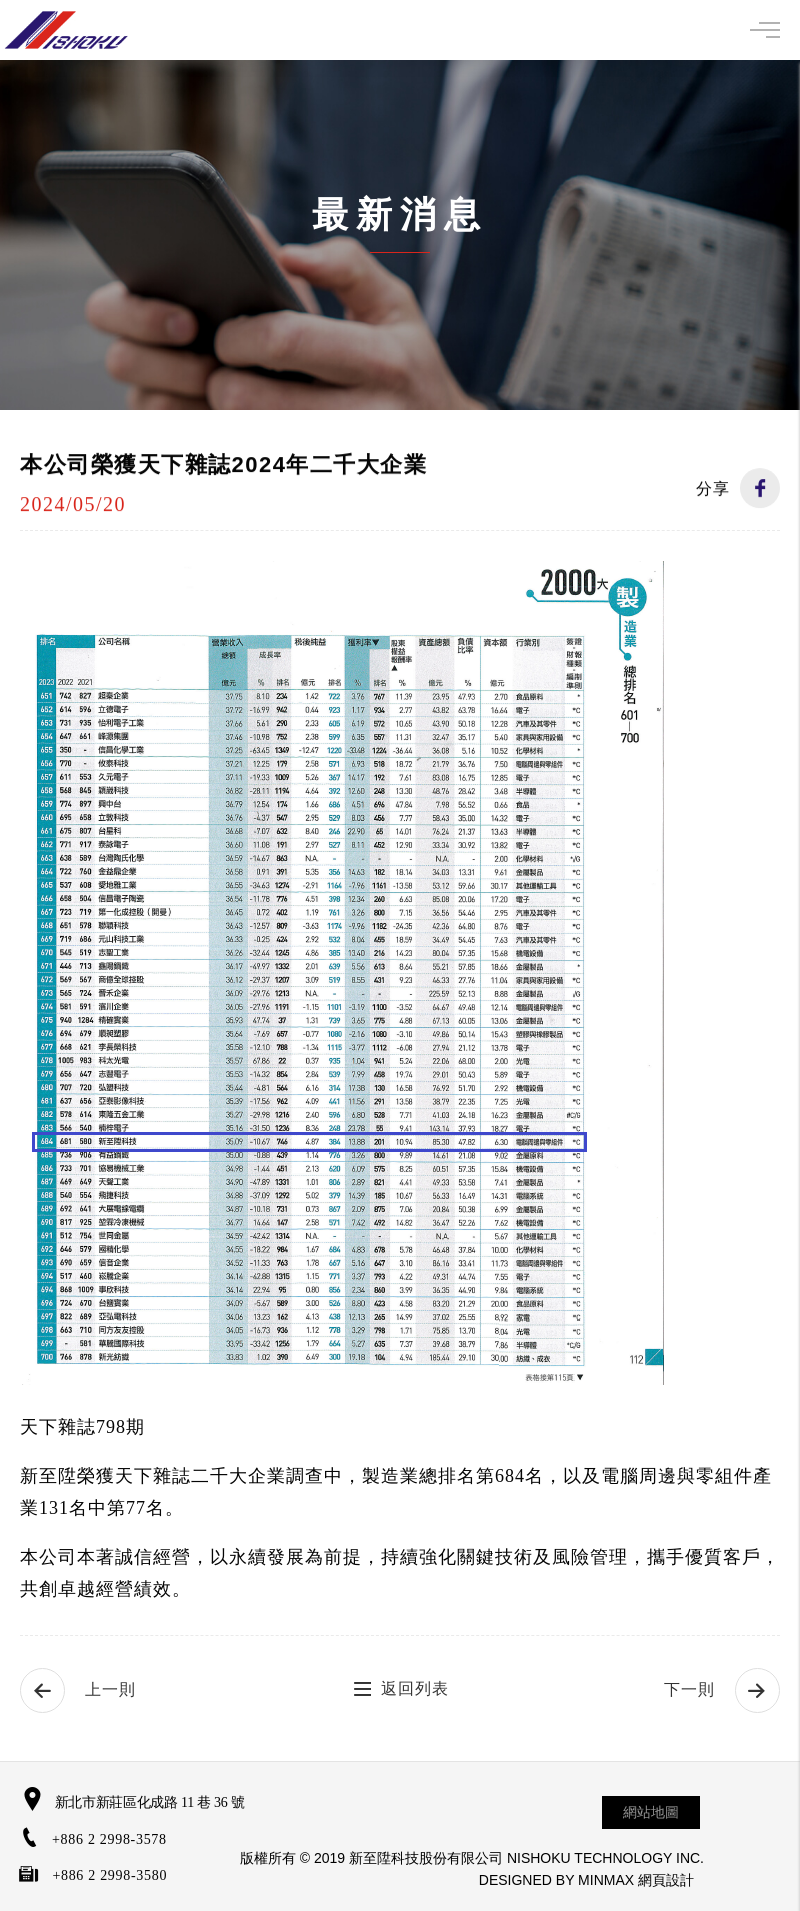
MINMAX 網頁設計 (636, 1880)
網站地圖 (651, 1812)
